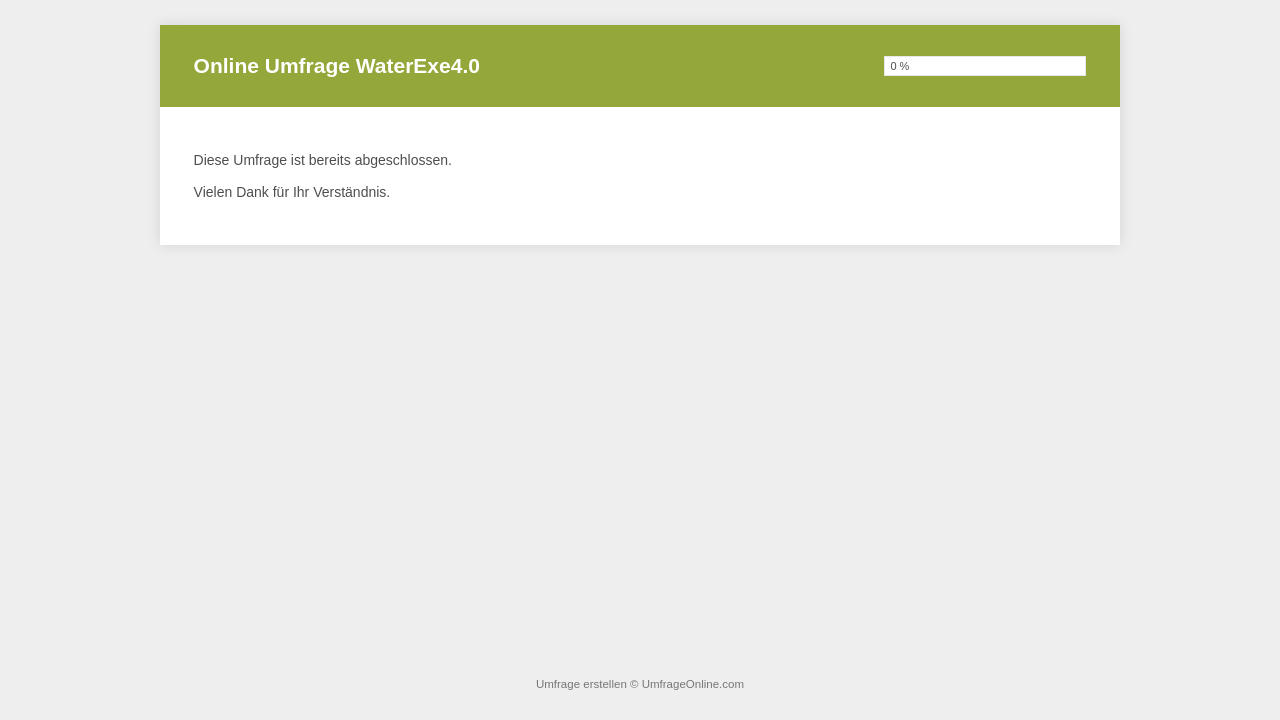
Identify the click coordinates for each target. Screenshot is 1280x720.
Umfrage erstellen (581, 684)
